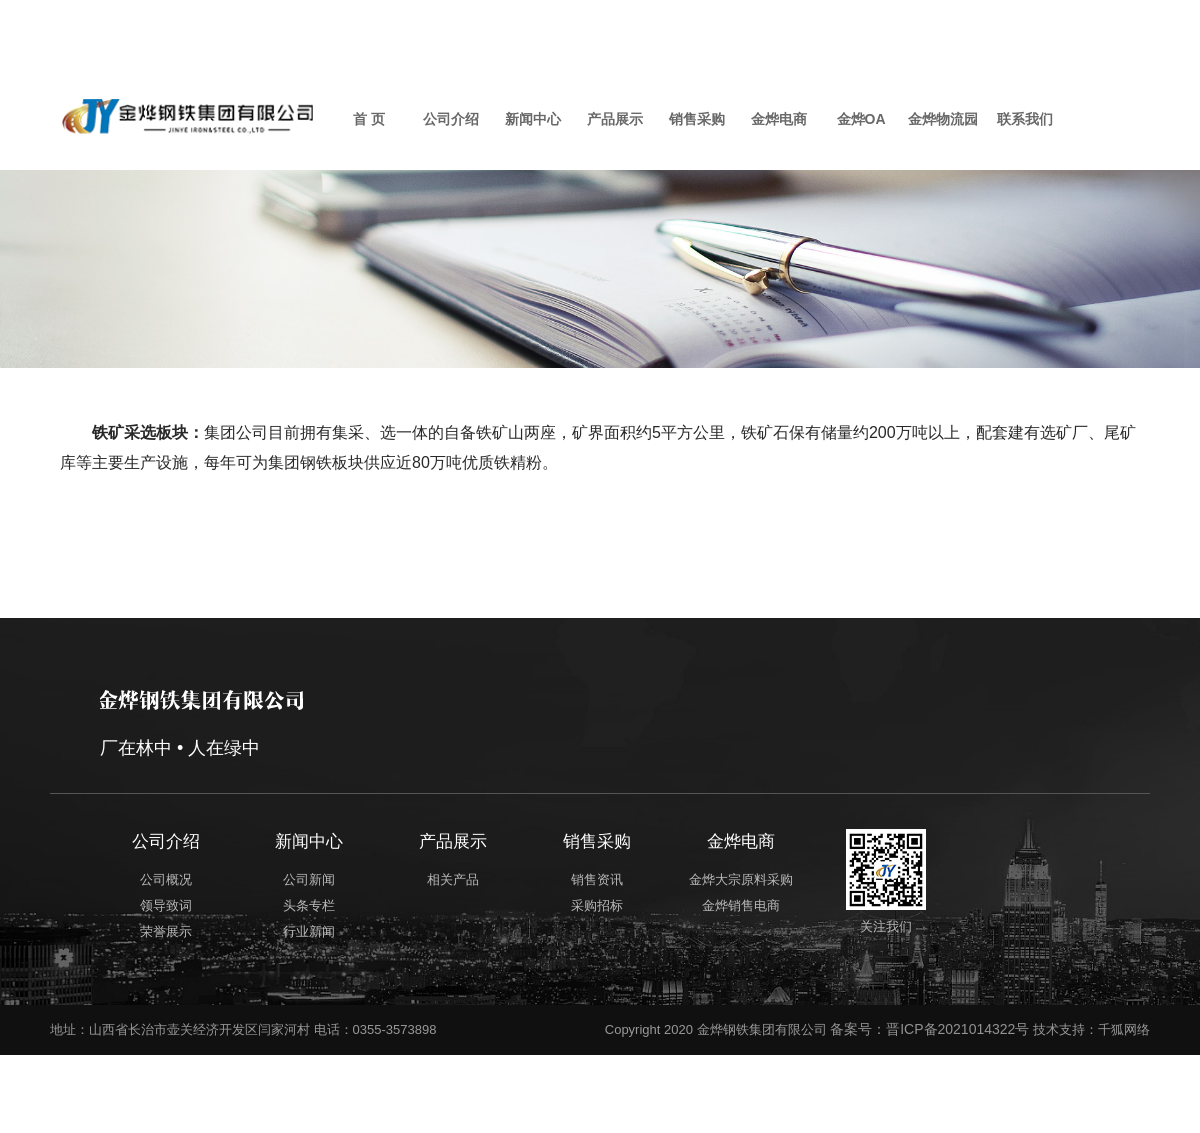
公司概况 (161, 876)
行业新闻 (312, 928)
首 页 (369, 119)
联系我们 (1025, 119)
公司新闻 (312, 876)
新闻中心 (533, 119)
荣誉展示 (161, 928)
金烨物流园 (943, 119)
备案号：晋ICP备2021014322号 (929, 1020)
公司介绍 (451, 119)
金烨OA (861, 119)
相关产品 (473, 876)
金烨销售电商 (794, 902)
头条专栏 (312, 902)
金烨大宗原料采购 (794, 876)
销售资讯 (634, 876)
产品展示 (615, 119)
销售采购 (697, 119)
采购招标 (634, 902)
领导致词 (161, 902)
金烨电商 (779, 119)
